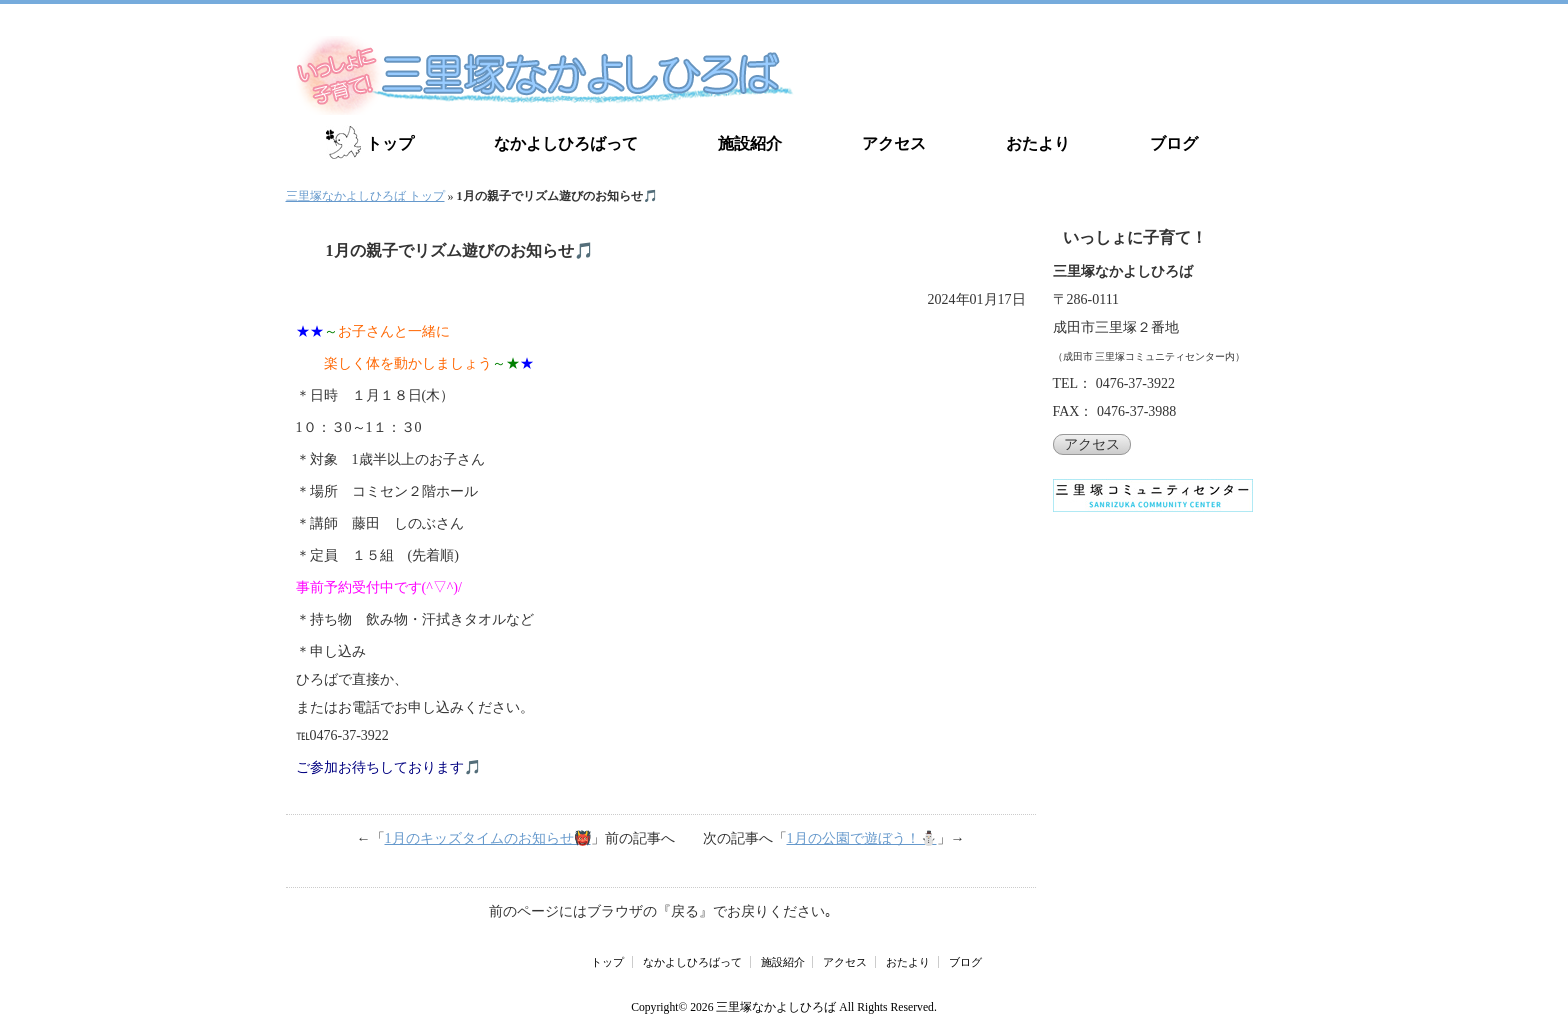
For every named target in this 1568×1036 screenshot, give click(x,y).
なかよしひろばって (566, 143)
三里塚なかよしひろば (776, 1007)
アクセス (894, 143)
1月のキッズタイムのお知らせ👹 (488, 838)
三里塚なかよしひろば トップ (365, 196)
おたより (1038, 143)
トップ (390, 143)
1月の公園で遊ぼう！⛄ (862, 838)
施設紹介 (750, 143)
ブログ (1174, 143)
